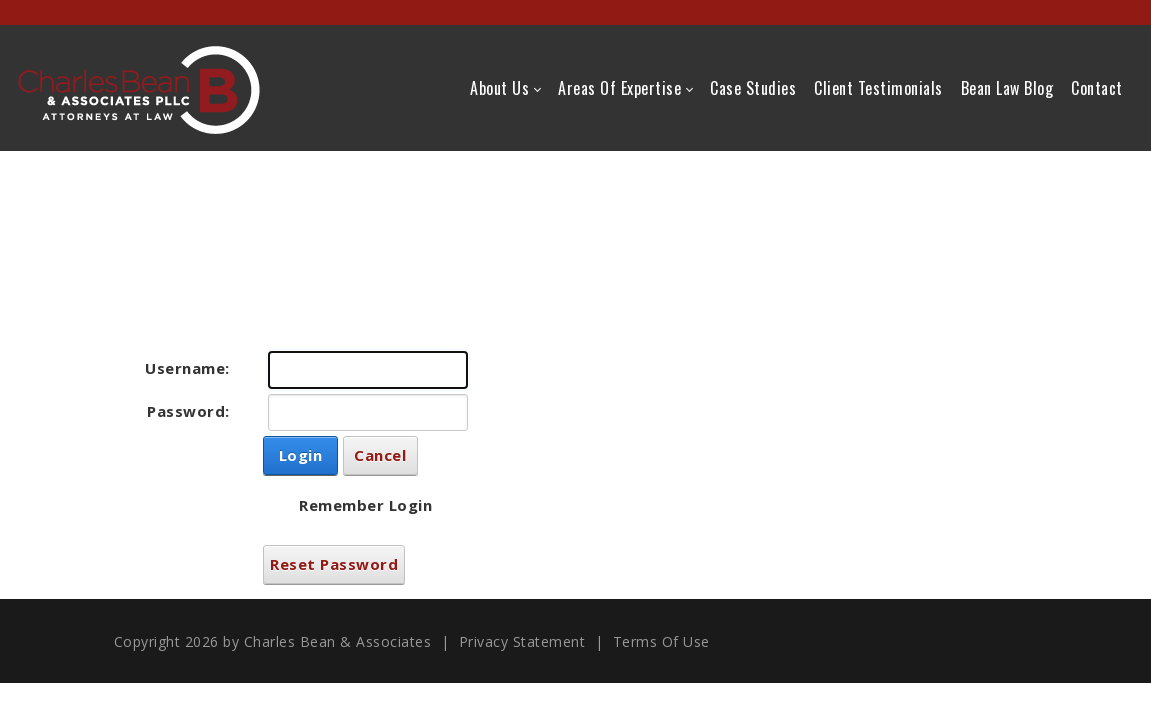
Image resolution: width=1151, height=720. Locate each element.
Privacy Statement (522, 641)
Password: (188, 411)
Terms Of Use (661, 641)
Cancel (380, 455)
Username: (187, 368)
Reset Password (334, 564)
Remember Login (365, 505)
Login (301, 455)
